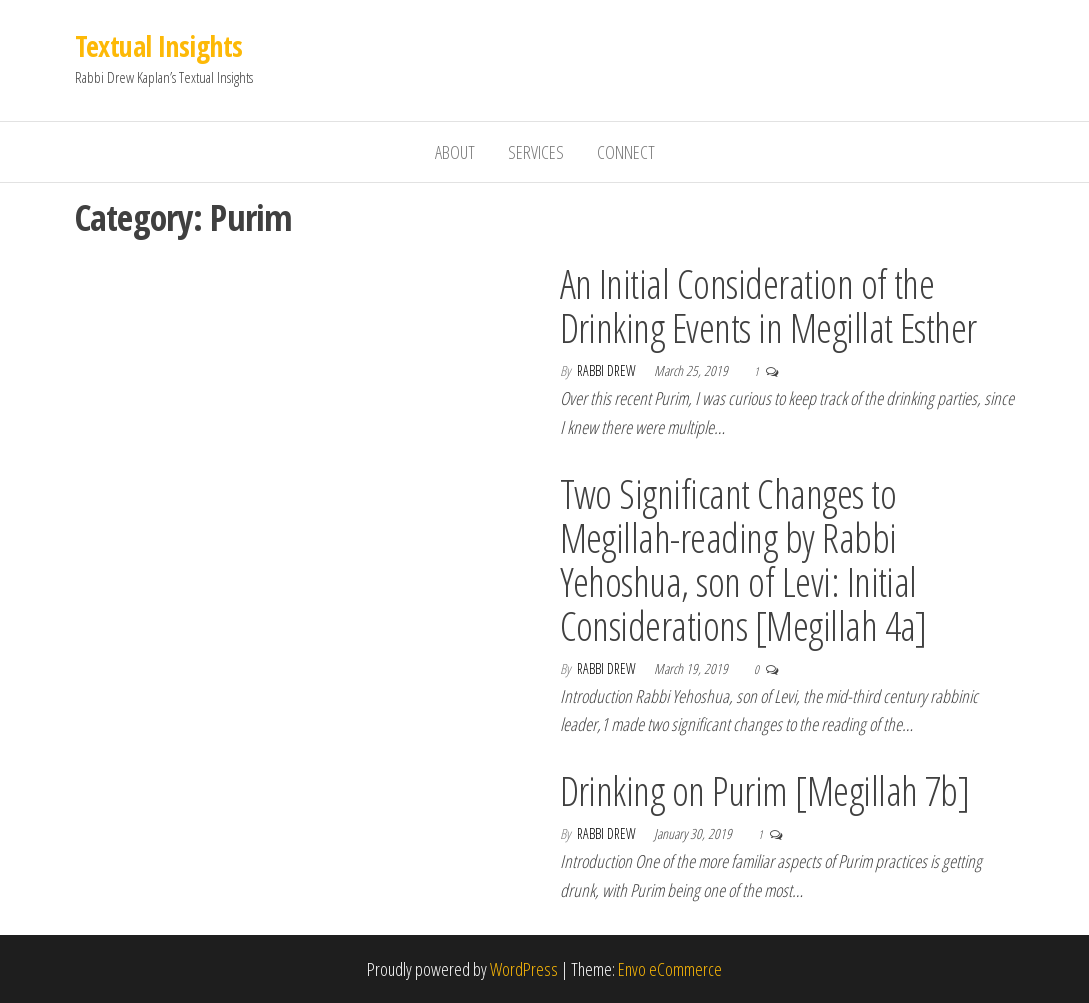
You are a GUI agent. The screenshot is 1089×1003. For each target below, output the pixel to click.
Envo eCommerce (670, 969)
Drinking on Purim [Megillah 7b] (765, 790)
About (455, 152)
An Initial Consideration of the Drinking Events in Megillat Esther (768, 305)
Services (536, 152)
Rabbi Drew (608, 370)
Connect (626, 152)
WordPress (524, 969)
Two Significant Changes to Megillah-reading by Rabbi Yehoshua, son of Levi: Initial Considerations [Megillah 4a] (743, 559)
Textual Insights (159, 46)
